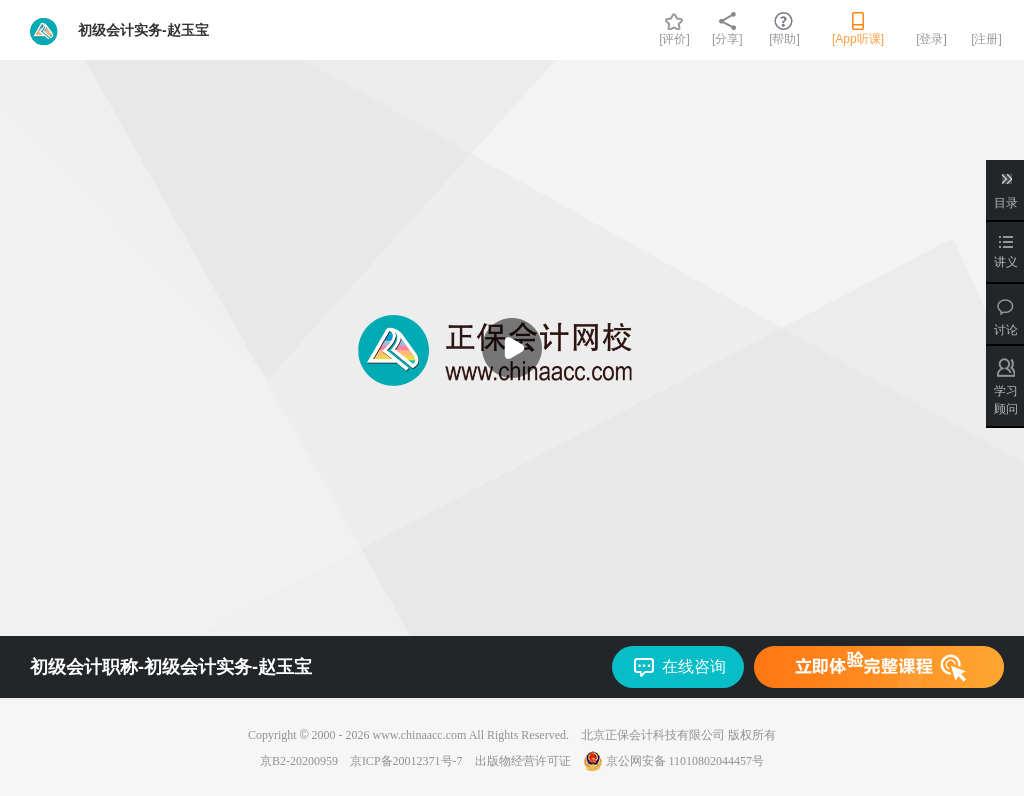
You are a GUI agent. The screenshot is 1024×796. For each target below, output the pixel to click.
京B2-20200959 (299, 761)
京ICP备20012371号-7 (406, 761)
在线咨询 (694, 666)
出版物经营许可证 (523, 761)
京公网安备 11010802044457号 (674, 761)
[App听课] (858, 39)
